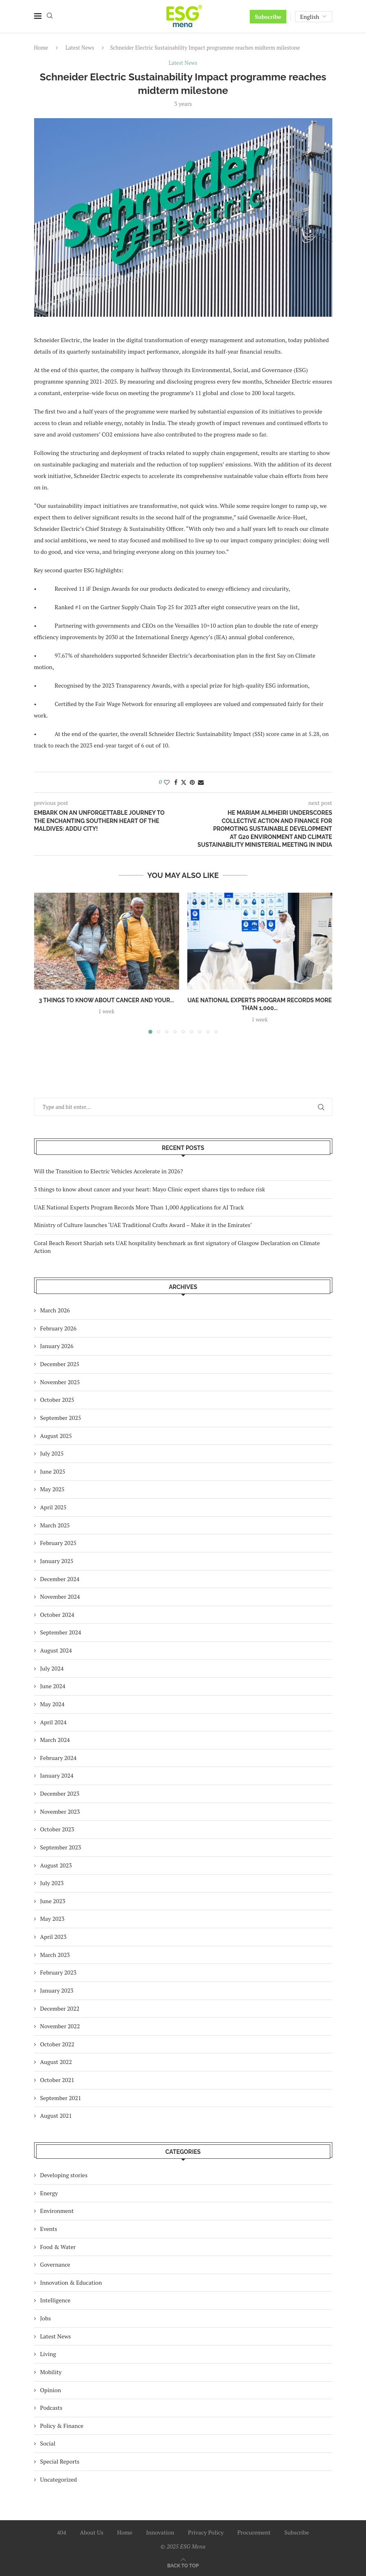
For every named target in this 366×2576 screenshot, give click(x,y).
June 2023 (52, 1901)
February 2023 (58, 1972)
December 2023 (60, 1793)
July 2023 (52, 1883)
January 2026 (57, 1346)
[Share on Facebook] (175, 782)
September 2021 (60, 2098)
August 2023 (56, 1865)
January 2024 (57, 1775)
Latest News (79, 47)
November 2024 (60, 1596)
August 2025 (56, 1436)
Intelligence (55, 2300)
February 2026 (58, 1328)
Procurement (254, 2532)
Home (41, 47)
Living (48, 2354)
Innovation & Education (71, 2282)
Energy (49, 2193)
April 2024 (53, 1722)
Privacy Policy (206, 2532)
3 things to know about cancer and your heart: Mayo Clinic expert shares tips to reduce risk (149, 1189)
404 (61, 2532)
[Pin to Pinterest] (192, 782)
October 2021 (57, 2080)
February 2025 (58, 1543)
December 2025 (60, 1364)
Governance (55, 2264)
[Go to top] (183, 2565)
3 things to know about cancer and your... (106, 1000)
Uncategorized (58, 2479)
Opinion (50, 2390)
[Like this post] (167, 782)
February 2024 (58, 1758)
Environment (57, 2211)
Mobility (51, 2372)
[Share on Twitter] (183, 782)
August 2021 (56, 2115)
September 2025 (60, 1418)
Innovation (160, 2532)
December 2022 (60, 2008)
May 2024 (52, 1704)
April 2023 (53, 1937)
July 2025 (52, 1453)
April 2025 (53, 1507)
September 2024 (60, 1632)
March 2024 (55, 1740)
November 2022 (60, 2026)
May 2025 (52, 1489)
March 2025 (55, 1525)
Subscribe (268, 17)
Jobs (45, 2318)
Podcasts (51, 2407)
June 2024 (52, 1686)
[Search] (50, 17)
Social (47, 2443)
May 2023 (52, 1918)
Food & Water (58, 2247)
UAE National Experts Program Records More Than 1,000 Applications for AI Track (139, 1207)
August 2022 (56, 2062)
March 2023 (55, 1955)
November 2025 (60, 1382)
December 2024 (60, 1579)
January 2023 (57, 1990)
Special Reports (60, 2461)
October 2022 (57, 2044)
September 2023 (60, 1847)
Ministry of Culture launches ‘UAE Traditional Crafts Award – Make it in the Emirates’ (143, 1225)
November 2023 (60, 1811)
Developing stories (63, 2175)
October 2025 (57, 1399)
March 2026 (55, 1310)
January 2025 (57, 1561)
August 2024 (56, 1650)
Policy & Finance (62, 2426)
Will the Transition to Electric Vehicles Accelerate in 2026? (108, 1171)
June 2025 (52, 1471)
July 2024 (52, 1668)
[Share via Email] (201, 782)
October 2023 (57, 1829)
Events (49, 2229)
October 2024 (57, 1614)
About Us (92, 2532)
